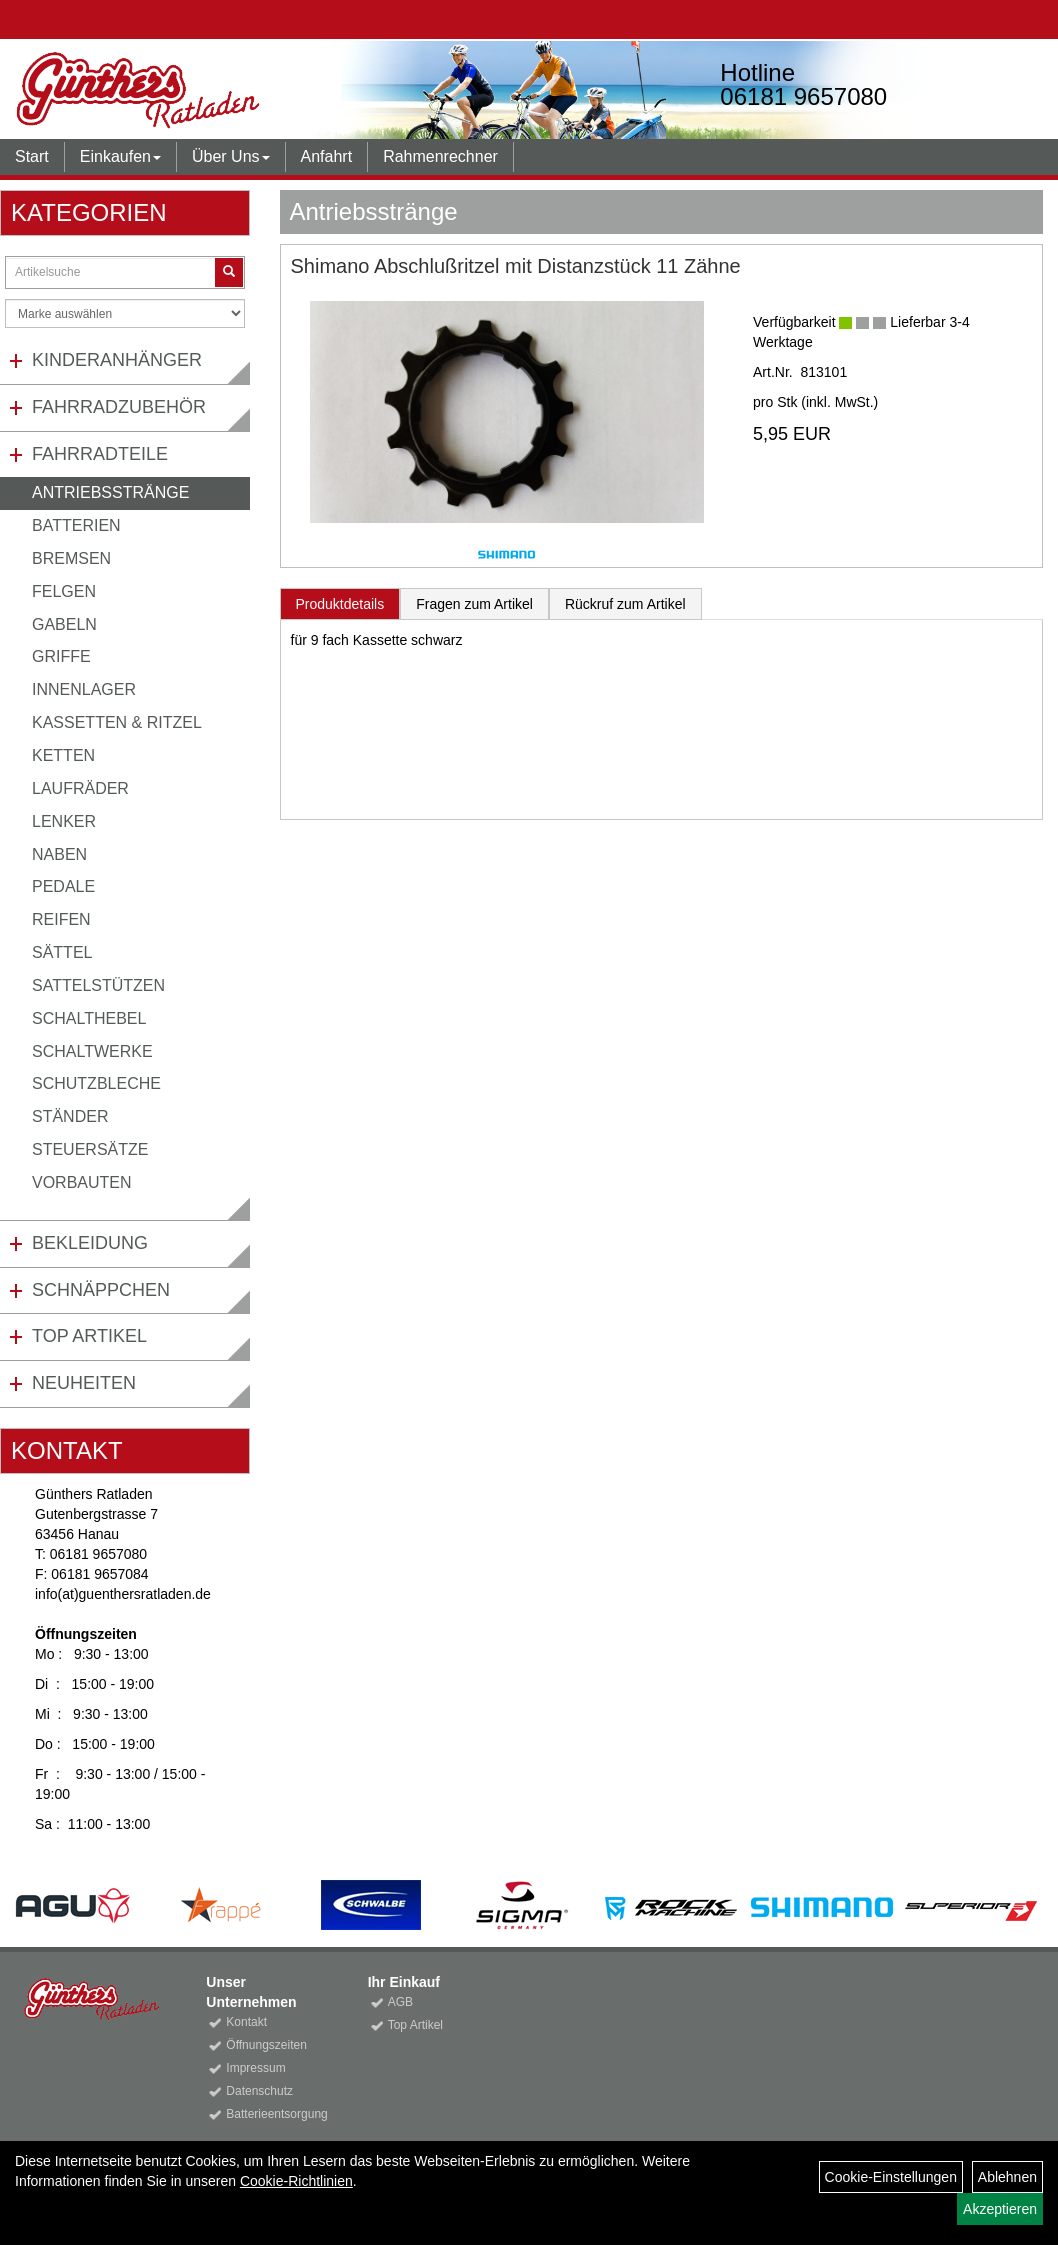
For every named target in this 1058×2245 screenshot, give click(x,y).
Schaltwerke (92, 1051)
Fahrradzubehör (119, 407)
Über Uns (231, 156)
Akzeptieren (1000, 2209)
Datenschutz (259, 2091)
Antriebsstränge (110, 492)
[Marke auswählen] (125, 313)
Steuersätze (90, 1149)
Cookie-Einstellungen (891, 2177)
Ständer (70, 1116)
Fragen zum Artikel (474, 604)
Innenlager (84, 689)
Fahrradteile (100, 454)
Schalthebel (89, 1018)
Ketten (63, 755)
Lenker (64, 821)
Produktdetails (340, 604)
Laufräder (80, 788)
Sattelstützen (98, 985)
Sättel (62, 952)
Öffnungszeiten (266, 2045)
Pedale (63, 886)
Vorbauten (82, 1182)
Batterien (76, 525)
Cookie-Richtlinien (296, 2181)
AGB (400, 2002)
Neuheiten (84, 1383)
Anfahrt (327, 156)
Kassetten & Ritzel (117, 722)
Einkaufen (120, 156)
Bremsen (71, 558)
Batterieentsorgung (274, 2114)
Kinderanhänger (117, 360)
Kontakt (246, 2022)
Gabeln (64, 624)
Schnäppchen (101, 1290)
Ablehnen (1007, 2177)
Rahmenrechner (440, 156)
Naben (59, 854)
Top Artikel (89, 1336)
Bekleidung (90, 1243)
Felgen (64, 591)
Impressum (255, 2068)
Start (32, 156)
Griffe (61, 656)
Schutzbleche (96, 1083)
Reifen (61, 919)
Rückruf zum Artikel (625, 604)
